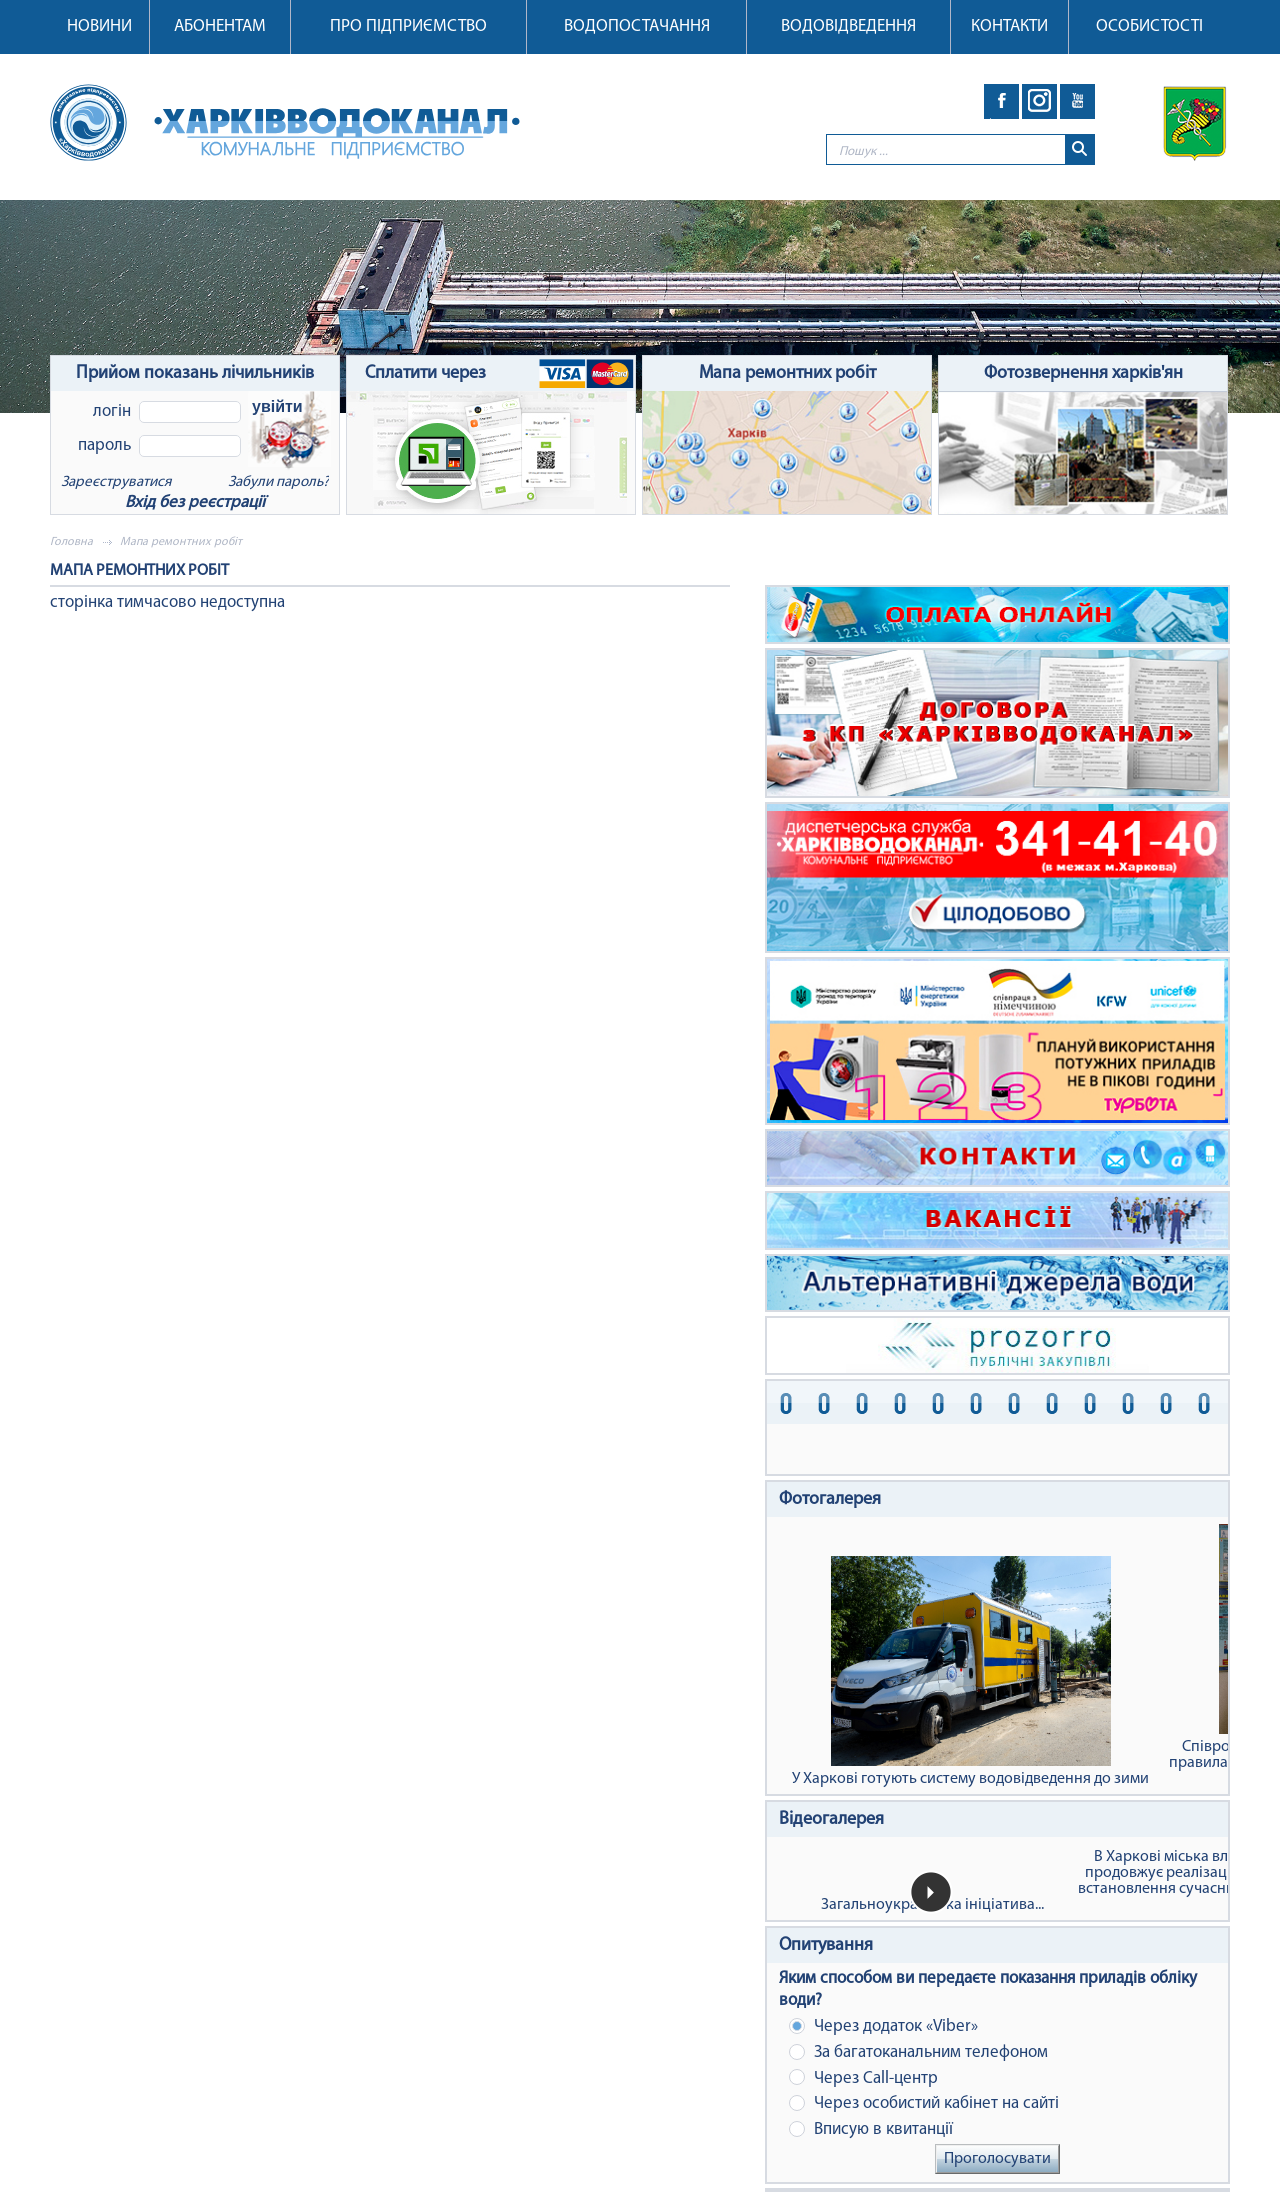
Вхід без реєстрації (195, 502)
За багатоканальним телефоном (918, 2052)
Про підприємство (408, 26)
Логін (112, 411)
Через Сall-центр (863, 2077)
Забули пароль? (278, 482)
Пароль (104, 445)
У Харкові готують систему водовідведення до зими (970, 1671)
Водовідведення (848, 26)
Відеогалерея (831, 1819)
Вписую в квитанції (871, 2129)
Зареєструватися (116, 482)
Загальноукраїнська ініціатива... (932, 1905)
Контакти (1009, 26)
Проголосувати (997, 2159)
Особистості (1149, 26)
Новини (99, 26)
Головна (71, 542)
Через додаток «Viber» (883, 2026)
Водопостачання (637, 26)
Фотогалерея (830, 1499)
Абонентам (220, 26)
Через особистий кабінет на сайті (924, 2103)
